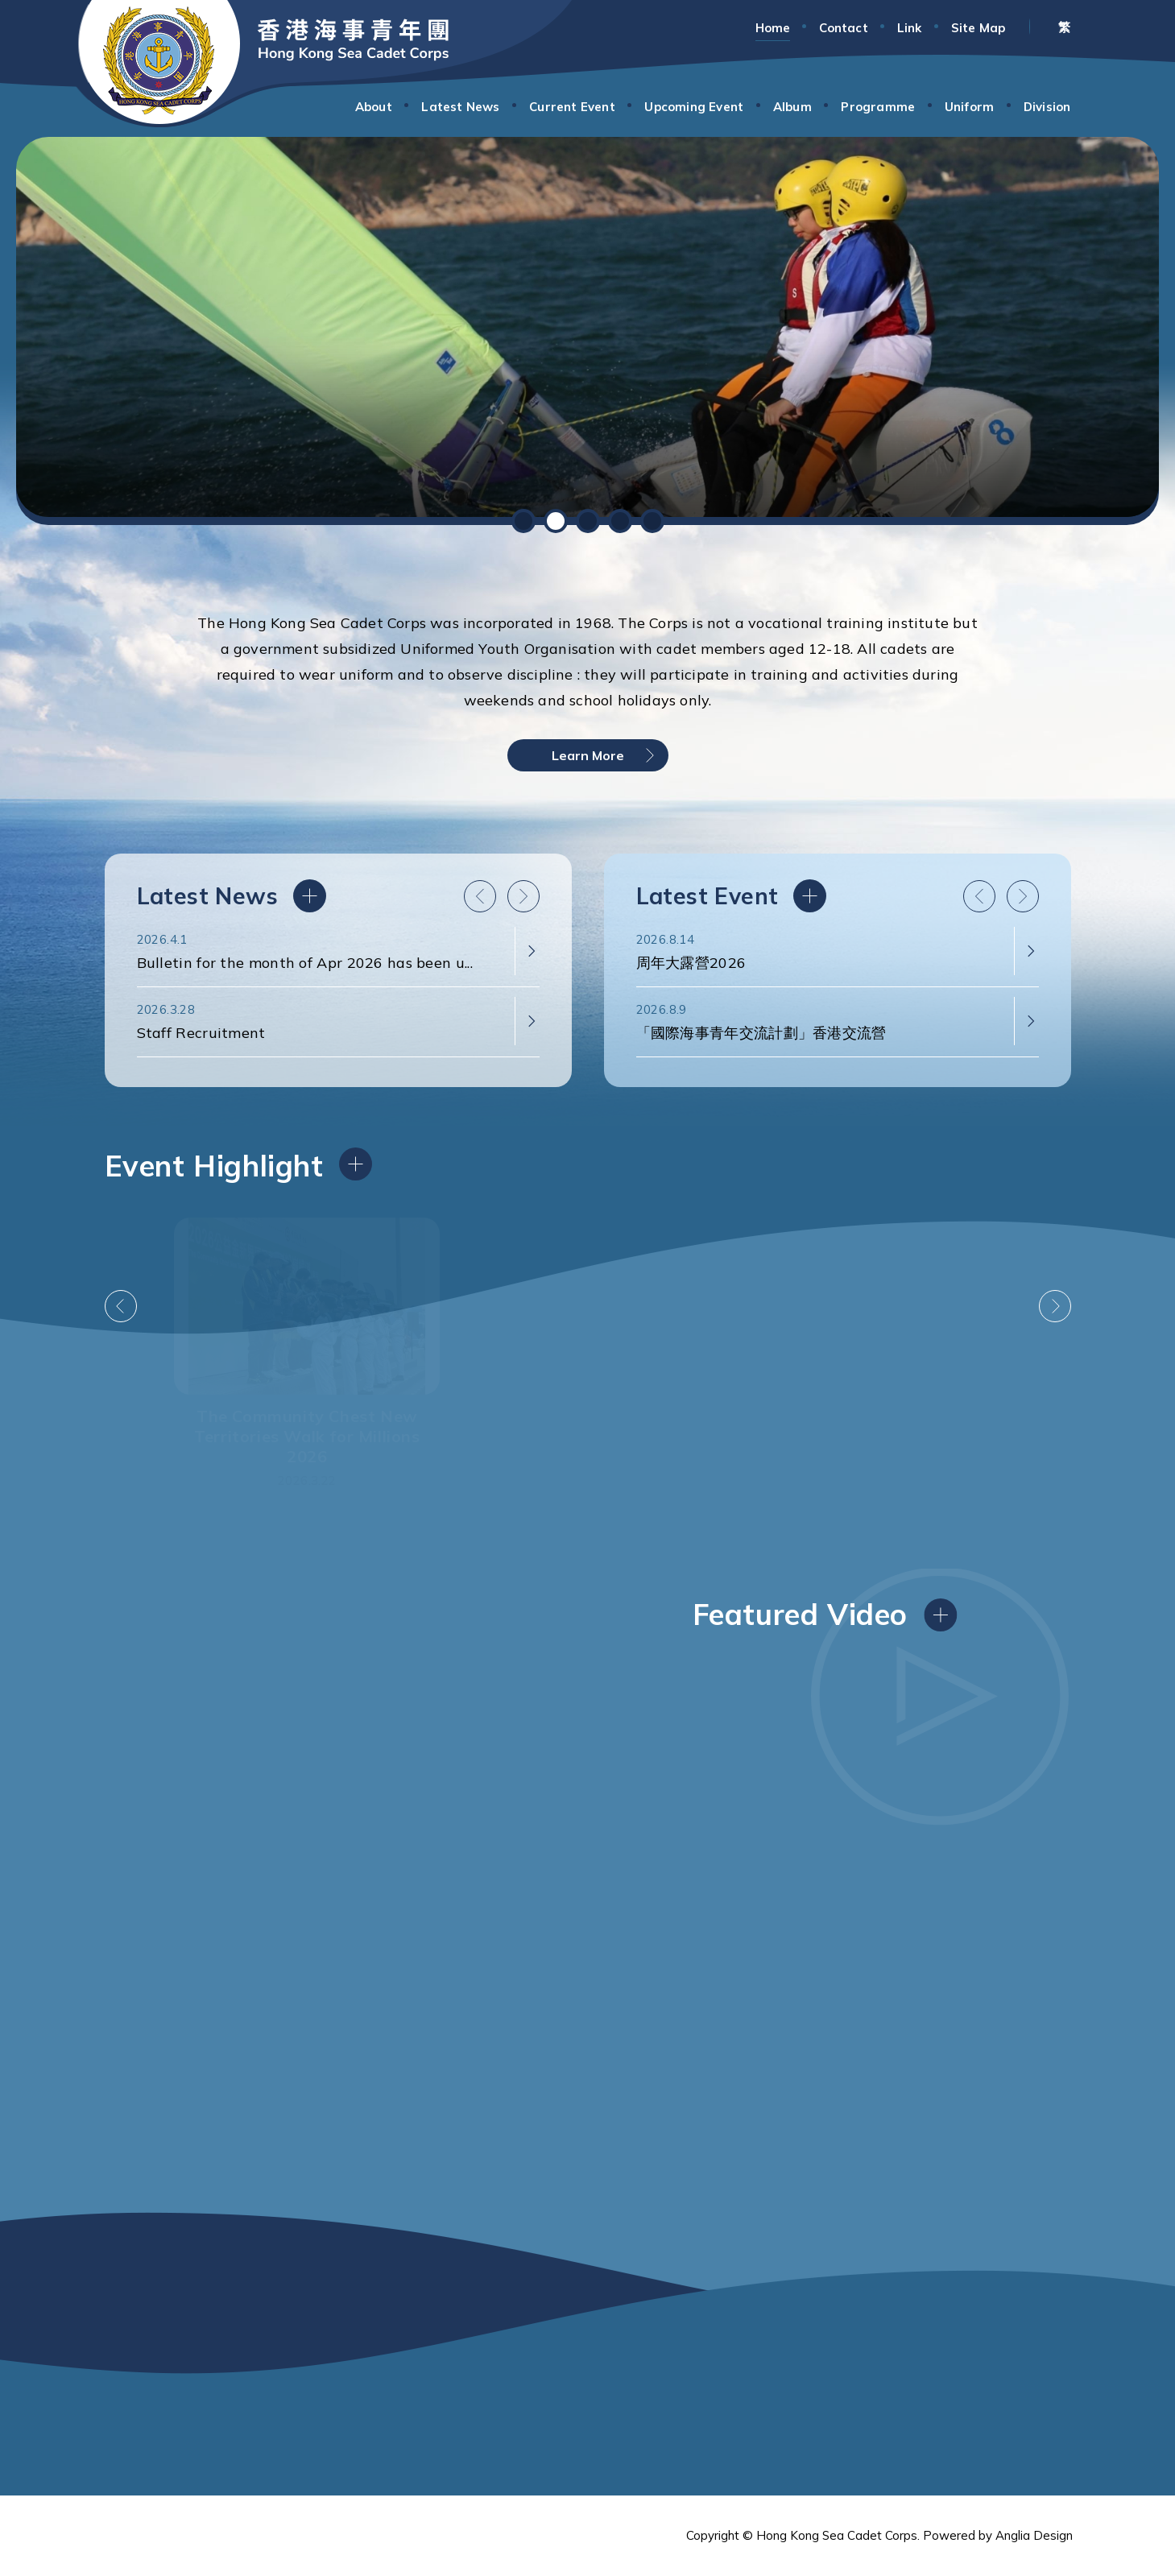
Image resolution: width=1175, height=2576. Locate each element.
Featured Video (800, 1614)
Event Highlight (214, 1165)
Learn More (588, 755)
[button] (523, 521)
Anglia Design (1034, 2535)
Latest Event (963, 896)
